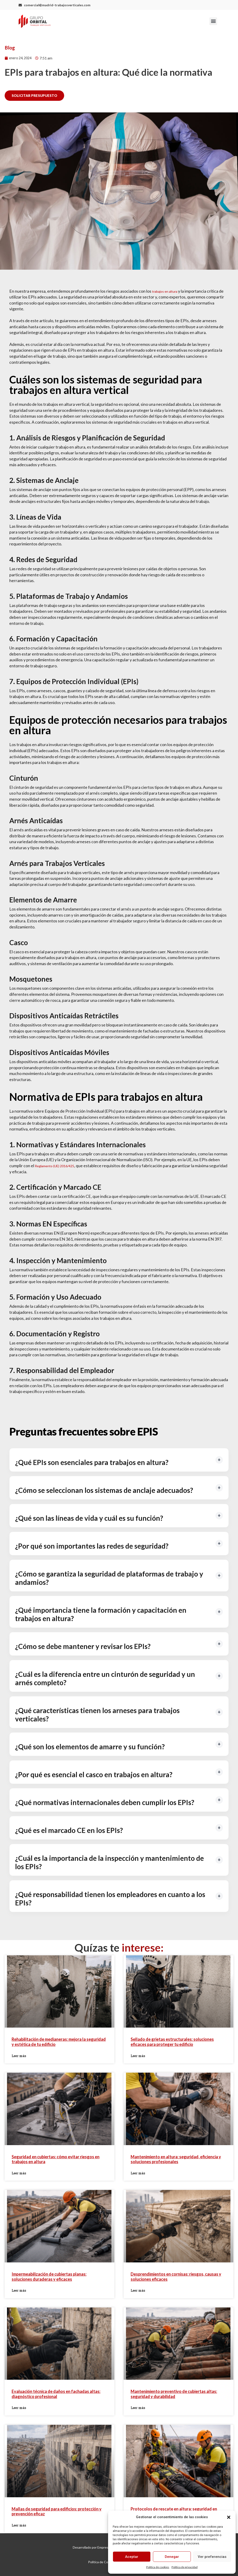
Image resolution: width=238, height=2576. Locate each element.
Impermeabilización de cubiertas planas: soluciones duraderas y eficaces (49, 2277)
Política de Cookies (102, 2562)
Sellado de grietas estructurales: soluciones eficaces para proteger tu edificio (172, 2042)
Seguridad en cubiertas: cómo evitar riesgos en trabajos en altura (55, 2160)
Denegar (172, 2557)
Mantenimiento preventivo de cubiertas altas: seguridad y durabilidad (174, 2394)
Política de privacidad (185, 2567)
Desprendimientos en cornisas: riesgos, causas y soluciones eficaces (176, 2277)
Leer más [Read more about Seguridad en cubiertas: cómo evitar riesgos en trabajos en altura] (19, 2173)
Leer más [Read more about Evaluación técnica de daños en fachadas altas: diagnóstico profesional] (19, 2408)
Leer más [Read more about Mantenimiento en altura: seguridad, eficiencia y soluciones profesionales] (138, 2173)
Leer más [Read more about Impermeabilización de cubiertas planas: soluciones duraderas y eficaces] (19, 2291)
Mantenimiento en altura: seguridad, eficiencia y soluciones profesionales (176, 2160)
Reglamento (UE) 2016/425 (54, 1166)
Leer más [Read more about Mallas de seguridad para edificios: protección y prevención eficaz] (19, 2526)
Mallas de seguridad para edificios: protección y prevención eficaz (57, 2512)
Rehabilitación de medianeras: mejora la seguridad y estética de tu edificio (59, 2042)
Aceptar (131, 2557)
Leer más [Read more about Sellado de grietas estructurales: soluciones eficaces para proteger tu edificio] (138, 2056)
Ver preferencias (212, 2557)
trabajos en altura (164, 291)
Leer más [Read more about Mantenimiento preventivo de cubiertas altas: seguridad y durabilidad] (138, 2408)
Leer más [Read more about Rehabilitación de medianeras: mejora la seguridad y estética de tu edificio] (19, 2056)
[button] (228, 2517)
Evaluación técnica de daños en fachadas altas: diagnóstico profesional (56, 2394)
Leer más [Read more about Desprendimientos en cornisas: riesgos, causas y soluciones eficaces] (138, 2291)
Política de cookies (157, 2567)
